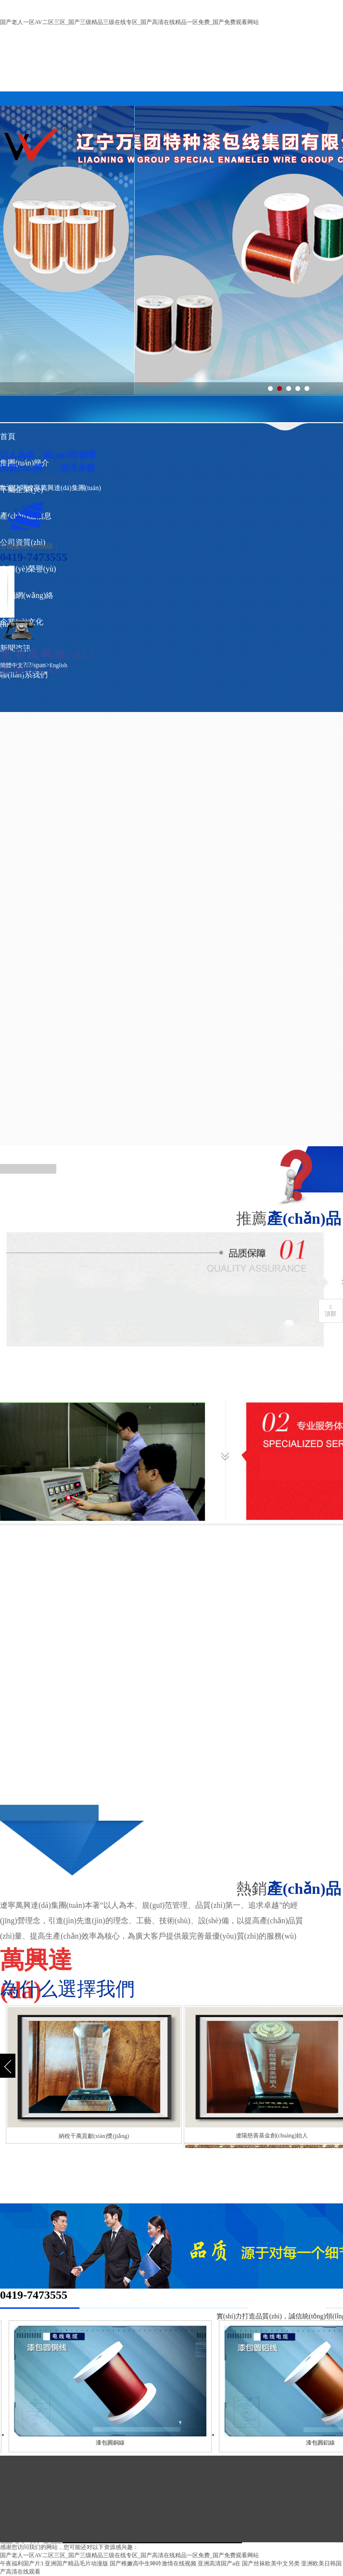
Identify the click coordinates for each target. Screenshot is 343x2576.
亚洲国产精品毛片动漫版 (76, 2563)
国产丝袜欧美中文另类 (271, 2563)
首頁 (7, 436)
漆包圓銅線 (116, 2442)
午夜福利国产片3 (21, 2563)
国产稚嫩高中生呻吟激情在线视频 (153, 2563)
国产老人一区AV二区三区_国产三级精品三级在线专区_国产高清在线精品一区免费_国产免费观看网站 (129, 22)
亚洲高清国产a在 (219, 2563)
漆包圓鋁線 (327, 2442)
